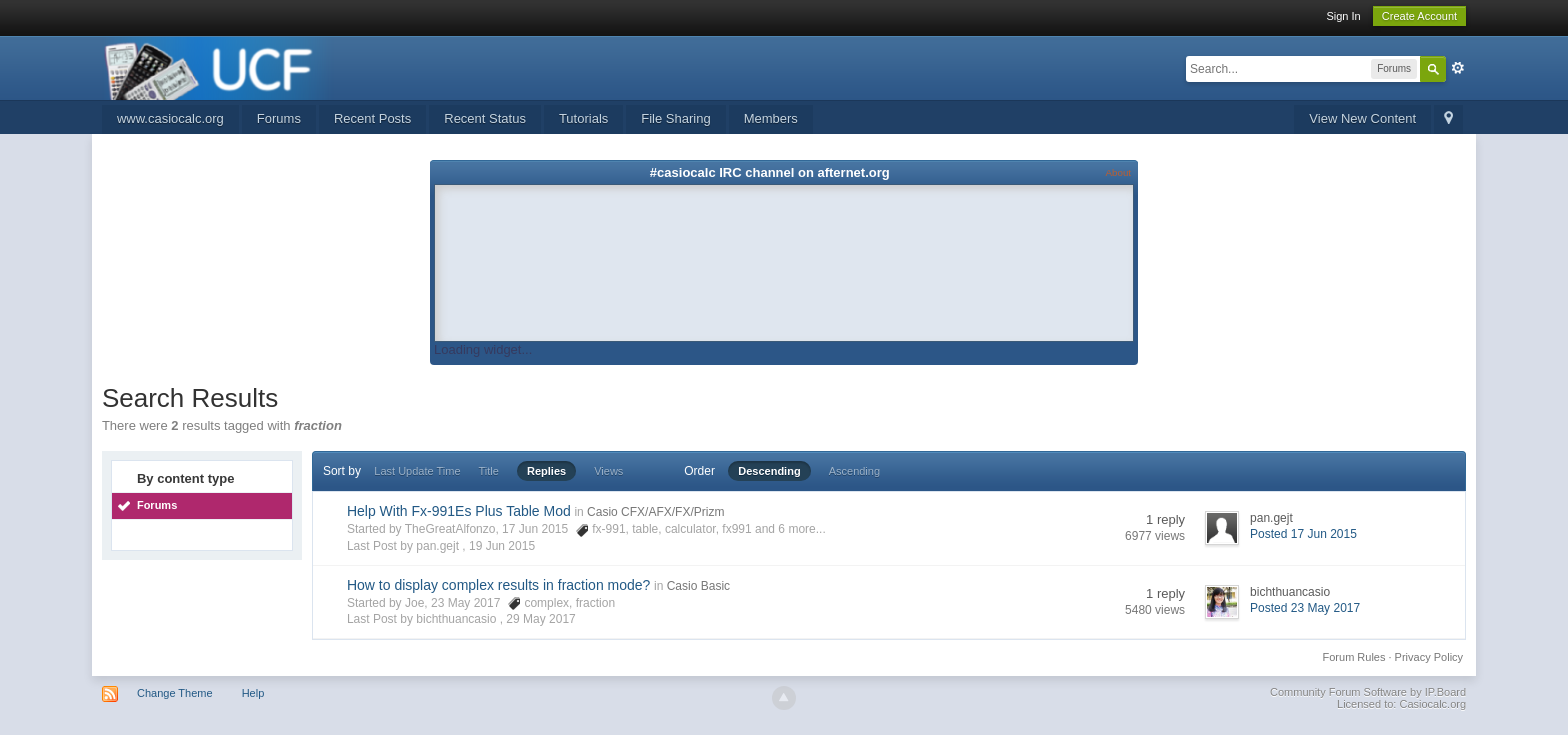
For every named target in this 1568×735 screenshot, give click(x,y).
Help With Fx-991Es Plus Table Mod (459, 511)
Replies (546, 471)
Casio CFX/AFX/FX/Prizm (655, 512)
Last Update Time (417, 471)
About (1118, 172)
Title (489, 471)
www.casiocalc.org (170, 118)
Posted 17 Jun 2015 (1303, 534)
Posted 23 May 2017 (1305, 608)
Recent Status (485, 118)
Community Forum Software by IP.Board (1368, 692)
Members (771, 118)
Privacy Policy (1429, 657)
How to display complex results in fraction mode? (498, 585)
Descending (769, 471)
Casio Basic (698, 586)
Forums (279, 118)
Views (608, 471)
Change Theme (175, 693)
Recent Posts (372, 118)
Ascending (854, 471)
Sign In (1343, 16)
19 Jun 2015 (502, 546)
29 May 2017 (540, 619)
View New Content (1362, 118)
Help (253, 693)
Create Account (1419, 16)
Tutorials (583, 118)
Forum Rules (1354, 657)
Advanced (1458, 68)
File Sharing (675, 118)
